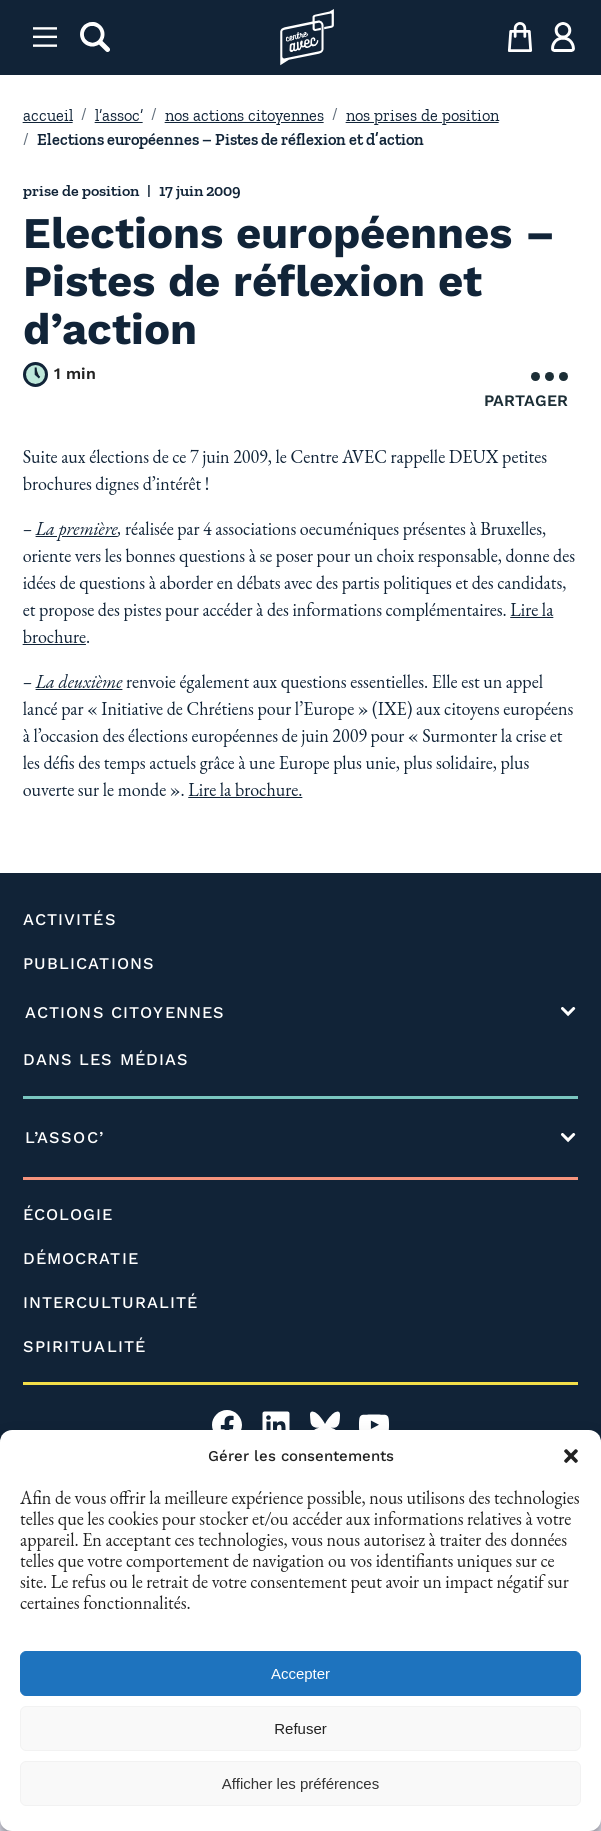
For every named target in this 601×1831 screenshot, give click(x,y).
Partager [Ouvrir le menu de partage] (526, 391)
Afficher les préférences (300, 1783)
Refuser (300, 1728)
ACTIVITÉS (70, 919)
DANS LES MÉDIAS (106, 1059)
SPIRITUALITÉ (84, 1346)
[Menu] (45, 37)
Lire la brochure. (245, 789)
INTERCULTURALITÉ (111, 1302)
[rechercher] (95, 37)
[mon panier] (520, 37)
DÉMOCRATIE (81, 1258)
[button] (571, 1456)
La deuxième (79, 681)
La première (77, 528)
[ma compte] (563, 37)
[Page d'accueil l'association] (307, 37)
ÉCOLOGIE (68, 1214)
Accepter (300, 1673)
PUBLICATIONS (89, 963)
